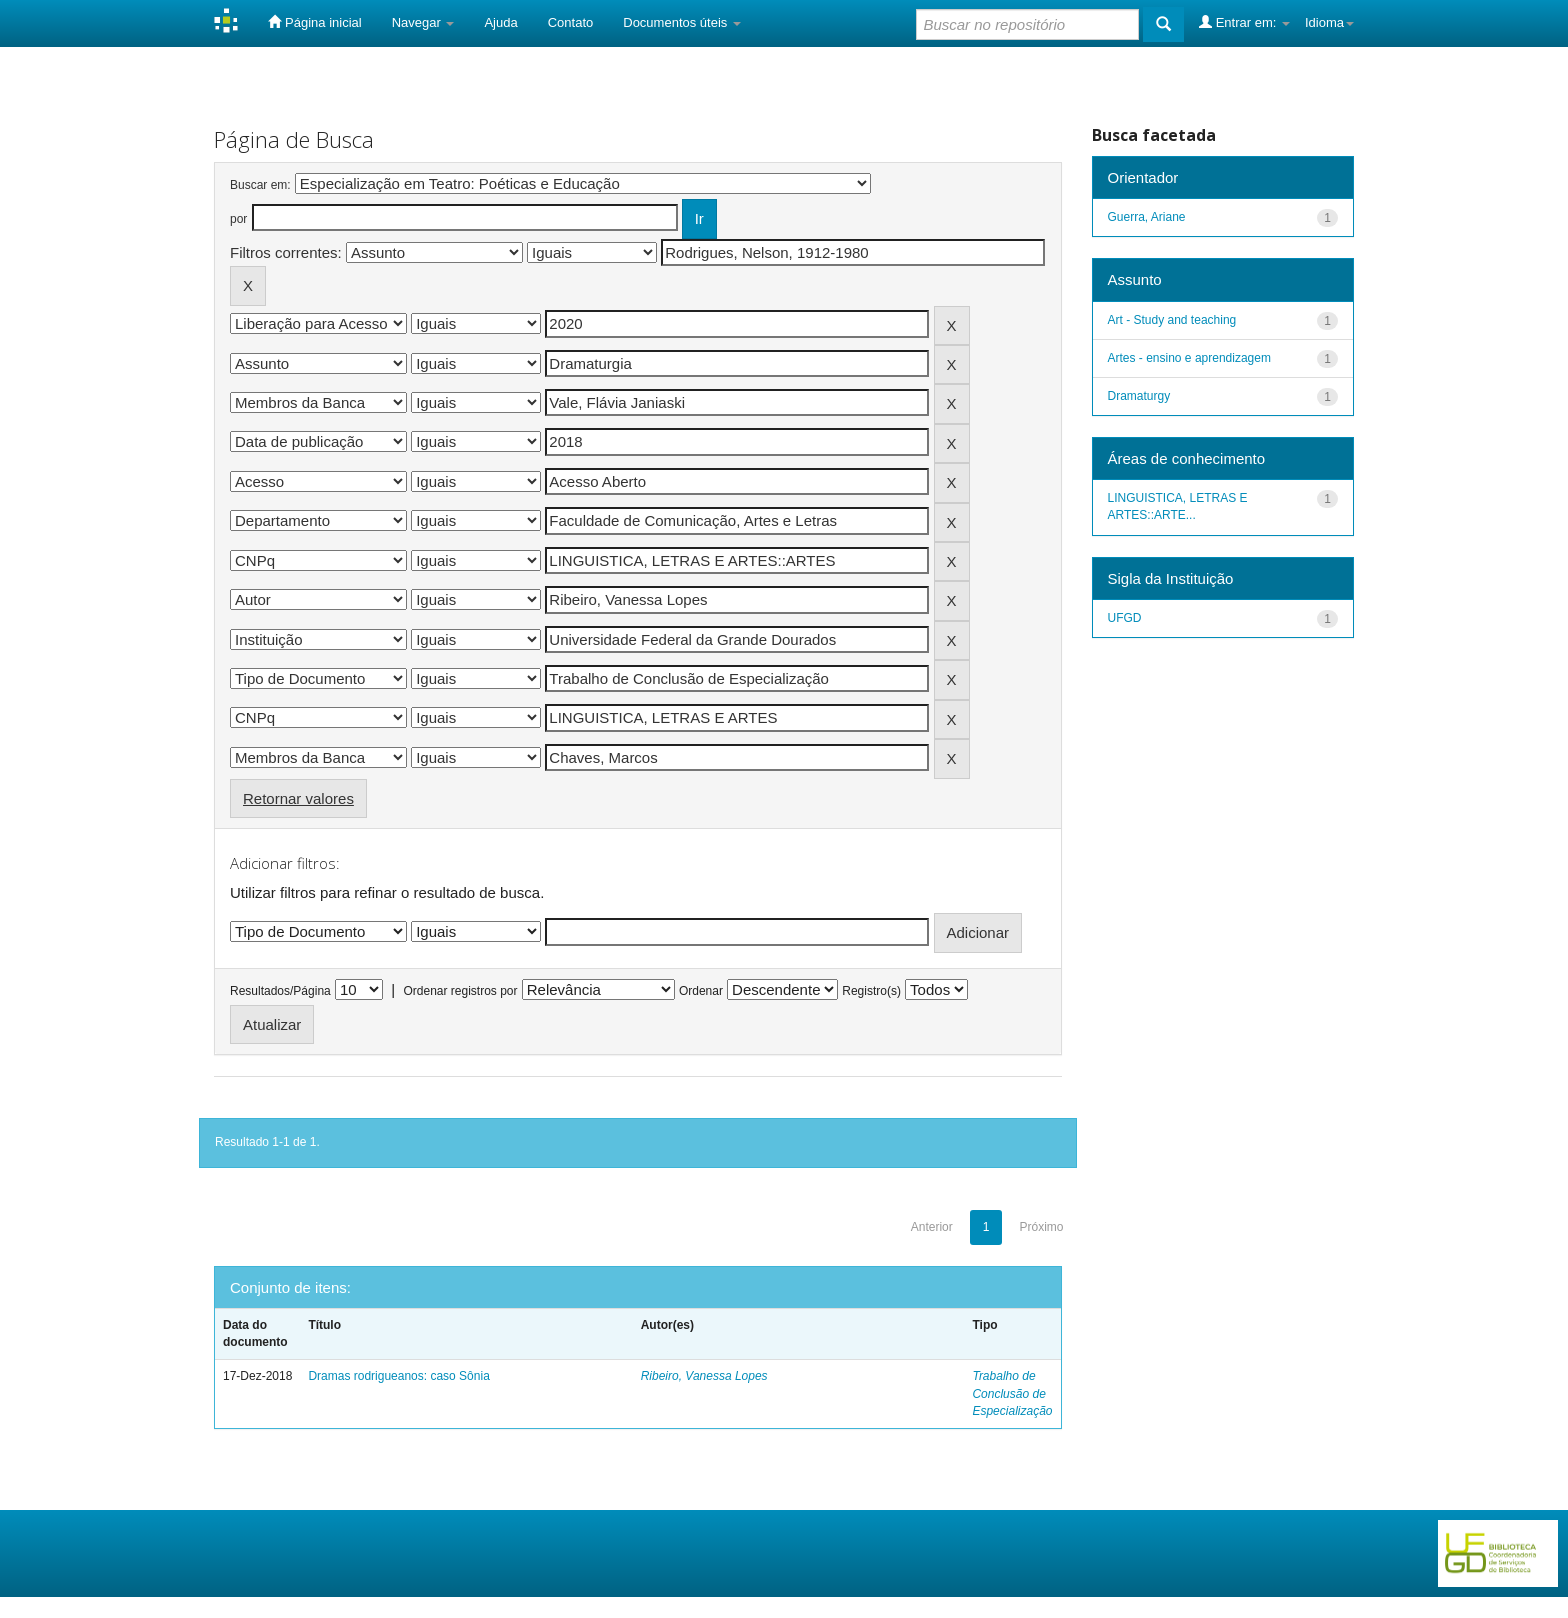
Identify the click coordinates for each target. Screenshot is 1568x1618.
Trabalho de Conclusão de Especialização (1012, 1393)
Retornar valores (298, 798)
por (238, 219)
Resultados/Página (280, 991)
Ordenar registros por (460, 991)
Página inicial (314, 22)
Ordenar (701, 991)
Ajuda (500, 22)
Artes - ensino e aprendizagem (1189, 358)
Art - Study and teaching (1172, 320)
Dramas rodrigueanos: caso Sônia (398, 1376)
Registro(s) (871, 991)
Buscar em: (260, 185)
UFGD (1125, 618)
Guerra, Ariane (1147, 217)
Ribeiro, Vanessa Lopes (704, 1376)
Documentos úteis (682, 22)
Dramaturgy (1139, 396)
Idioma (1329, 22)
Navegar (423, 22)
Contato (571, 22)
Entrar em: (1244, 22)
